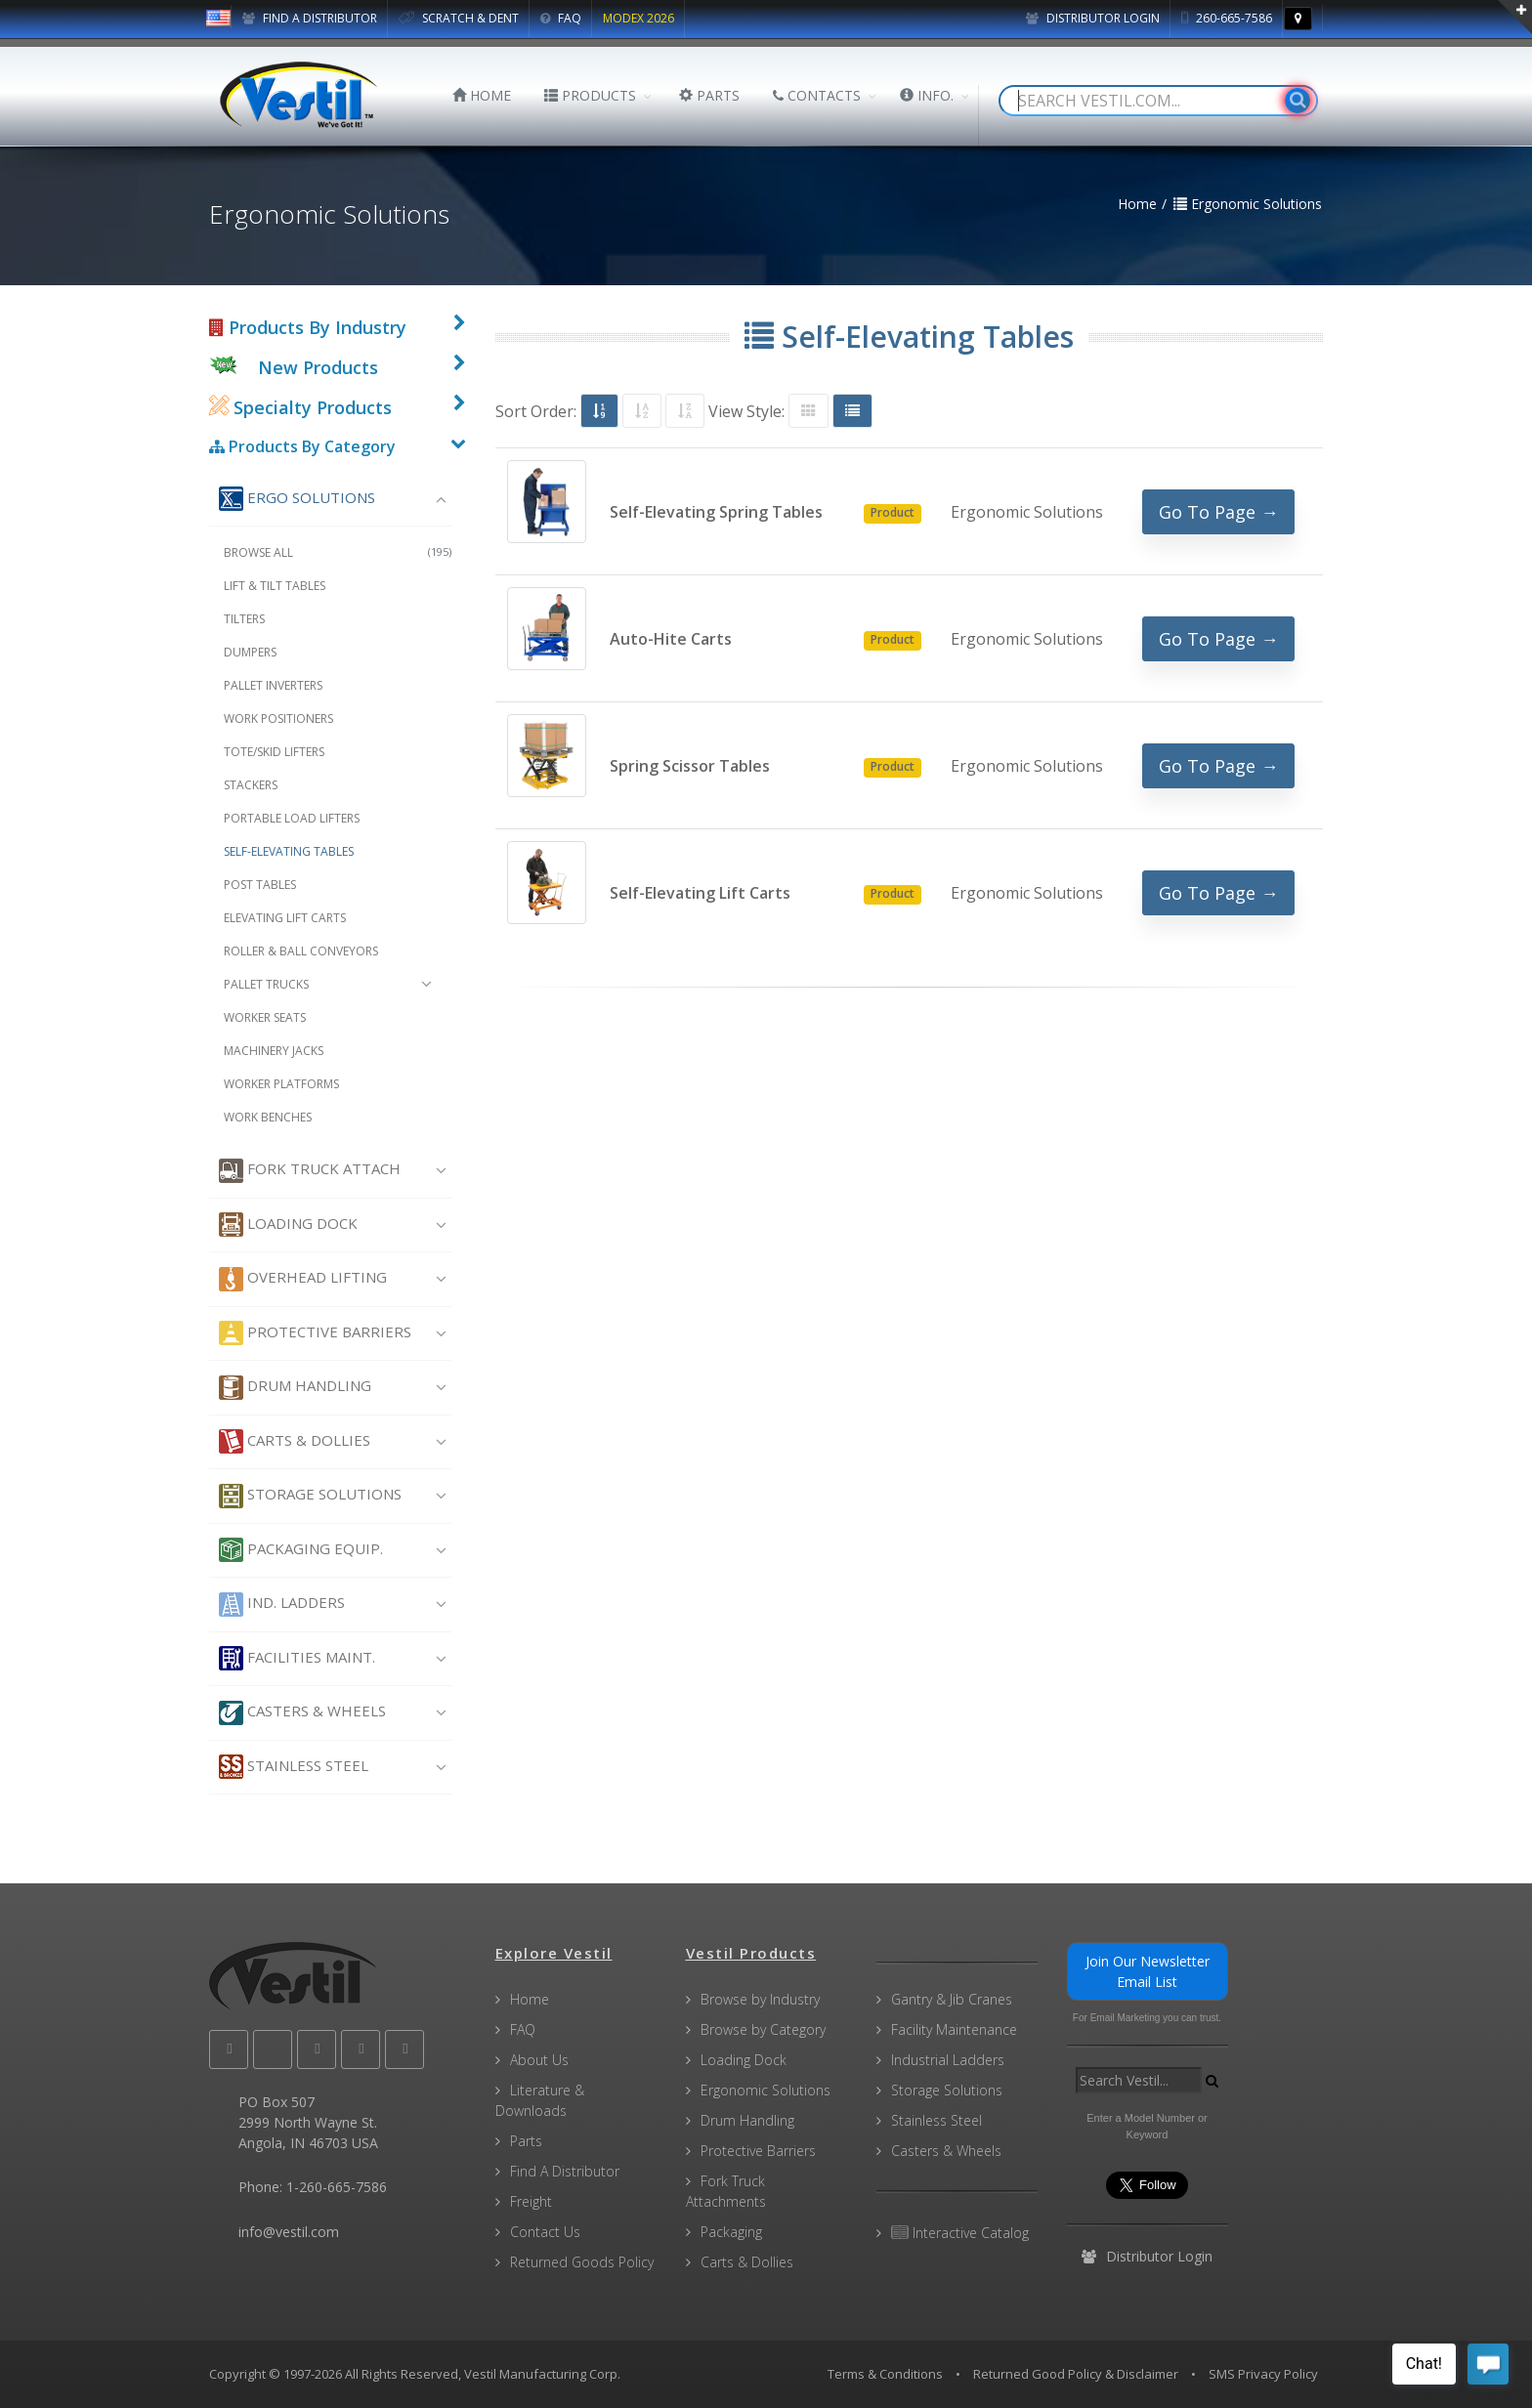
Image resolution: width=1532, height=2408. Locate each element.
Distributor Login (1093, 18)
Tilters (244, 619)
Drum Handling (295, 1387)
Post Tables (260, 884)
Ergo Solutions (297, 498)
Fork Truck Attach (310, 1171)
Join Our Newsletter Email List (1147, 1971)
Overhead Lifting (303, 1279)
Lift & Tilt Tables (274, 585)
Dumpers (250, 652)
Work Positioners (278, 718)
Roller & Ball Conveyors (301, 951)
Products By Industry (307, 327)
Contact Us (545, 2231)
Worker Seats (265, 1017)
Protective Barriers (315, 1333)
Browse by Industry (760, 1999)
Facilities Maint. (297, 1658)
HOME (481, 95)
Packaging (731, 2231)
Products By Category (302, 446)
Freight (531, 2201)
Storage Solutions (310, 1496)
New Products (318, 367)
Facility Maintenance (954, 2029)
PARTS (709, 95)
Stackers (250, 785)
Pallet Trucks (266, 984)
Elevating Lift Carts (285, 917)
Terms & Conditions (885, 2374)
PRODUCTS (590, 95)
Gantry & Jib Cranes (951, 1999)
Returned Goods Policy (582, 2262)
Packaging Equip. (301, 1550)
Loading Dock (288, 1224)
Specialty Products (300, 407)
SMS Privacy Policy (1263, 2374)
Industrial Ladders (947, 2059)
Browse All (337, 552)
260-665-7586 (1226, 18)
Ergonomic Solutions (765, 2090)
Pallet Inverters (273, 685)
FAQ (560, 18)
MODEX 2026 (638, 18)
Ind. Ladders (282, 1604)
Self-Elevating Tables (289, 851)
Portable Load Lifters (292, 818)
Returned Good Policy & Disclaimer (1075, 2374)
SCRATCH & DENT (459, 18)
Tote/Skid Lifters (274, 751)
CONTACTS (817, 95)
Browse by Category (763, 2029)
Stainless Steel (293, 1766)
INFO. (927, 95)
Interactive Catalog (960, 2232)
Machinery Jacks (273, 1050)
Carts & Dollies (294, 1441)
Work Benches (268, 1117)
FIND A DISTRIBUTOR (309, 18)
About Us (539, 2059)
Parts (526, 2141)
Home (529, 1999)
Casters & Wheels (302, 1713)
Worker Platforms (281, 1084)
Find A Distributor (564, 2171)
